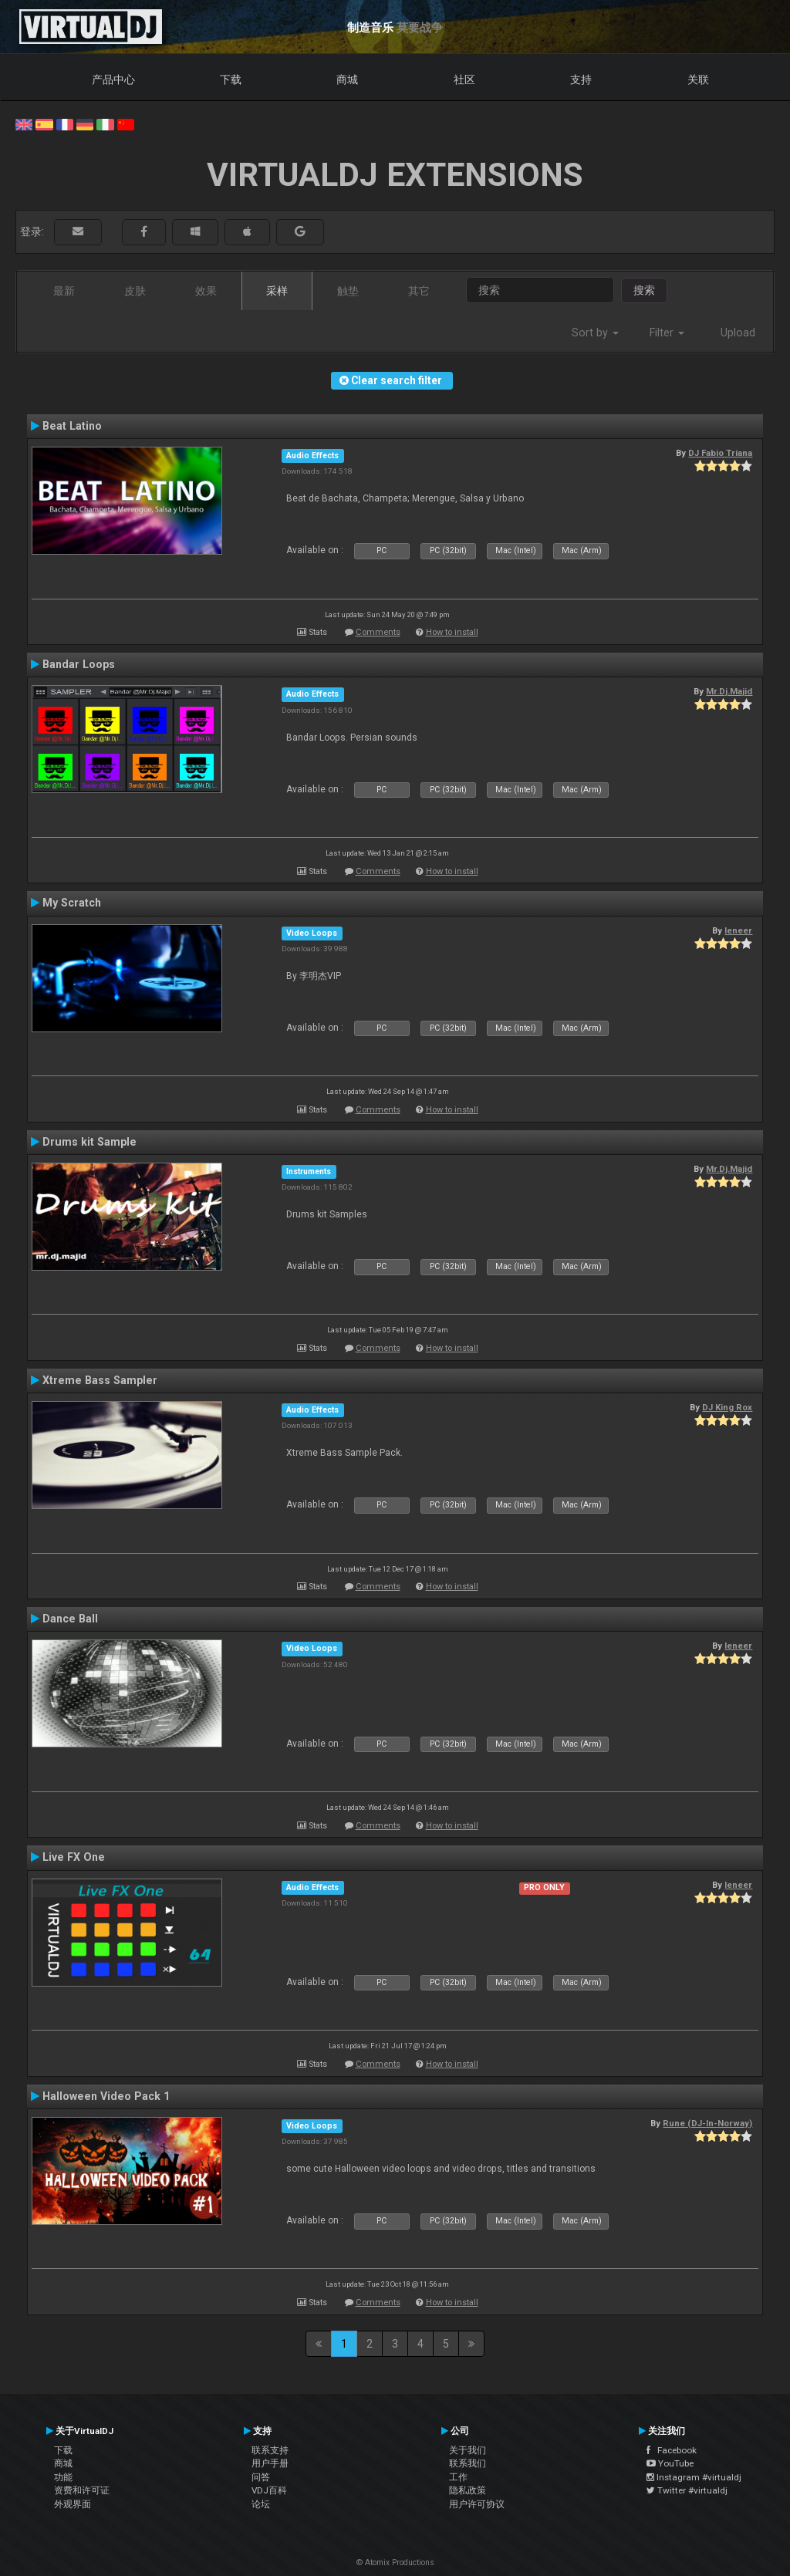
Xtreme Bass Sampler (99, 1380)
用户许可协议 (477, 2504)
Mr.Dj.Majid (729, 691)
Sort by (595, 332)
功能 (63, 2477)
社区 (464, 79)
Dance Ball (70, 1618)
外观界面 (72, 2504)
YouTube (670, 2463)
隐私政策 (467, 2490)
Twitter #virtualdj (687, 2490)
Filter (667, 332)
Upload (738, 332)
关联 (698, 79)
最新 (64, 291)
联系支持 (270, 2450)
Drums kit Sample (89, 1142)
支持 (581, 79)
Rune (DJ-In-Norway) (707, 2123)
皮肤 (135, 291)
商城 (347, 79)
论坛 (261, 2504)
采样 (277, 291)
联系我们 (467, 2463)
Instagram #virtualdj (694, 2477)
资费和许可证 (82, 2490)
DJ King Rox (727, 1407)
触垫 (348, 291)
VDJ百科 (269, 2490)
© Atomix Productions (395, 2562)
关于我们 (467, 2450)
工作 (458, 2477)
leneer (738, 930)
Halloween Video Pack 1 (106, 2096)
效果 (206, 291)
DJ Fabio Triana (720, 452)
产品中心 (113, 79)
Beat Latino (72, 426)
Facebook (672, 2450)
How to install (452, 632)
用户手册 (270, 2463)
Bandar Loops (78, 664)
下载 (230, 79)
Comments (378, 632)
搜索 (644, 290)
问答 (261, 2477)
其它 (419, 291)
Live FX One (73, 1857)
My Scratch (71, 902)
